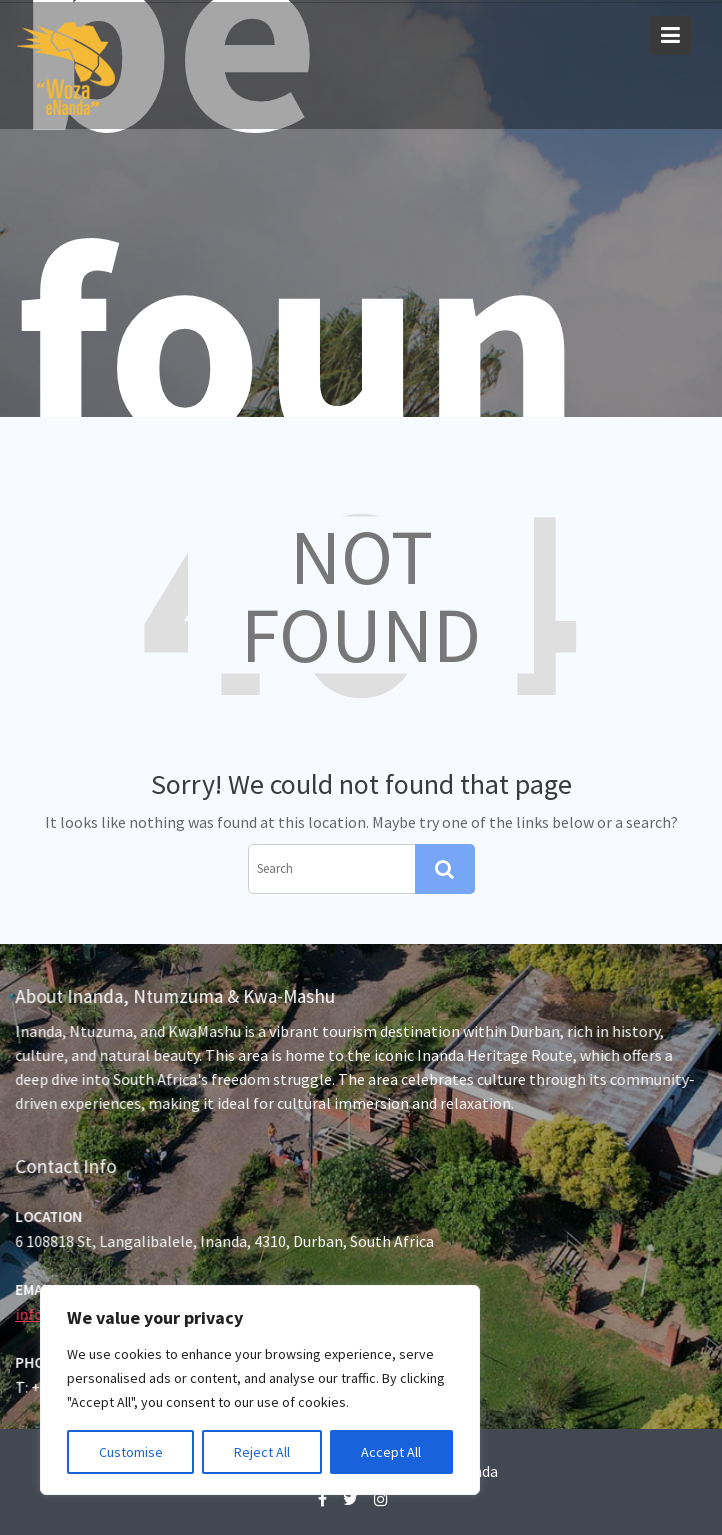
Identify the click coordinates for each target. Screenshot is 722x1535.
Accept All (391, 1452)
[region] (260, 1390)
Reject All (262, 1452)
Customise (131, 1452)
